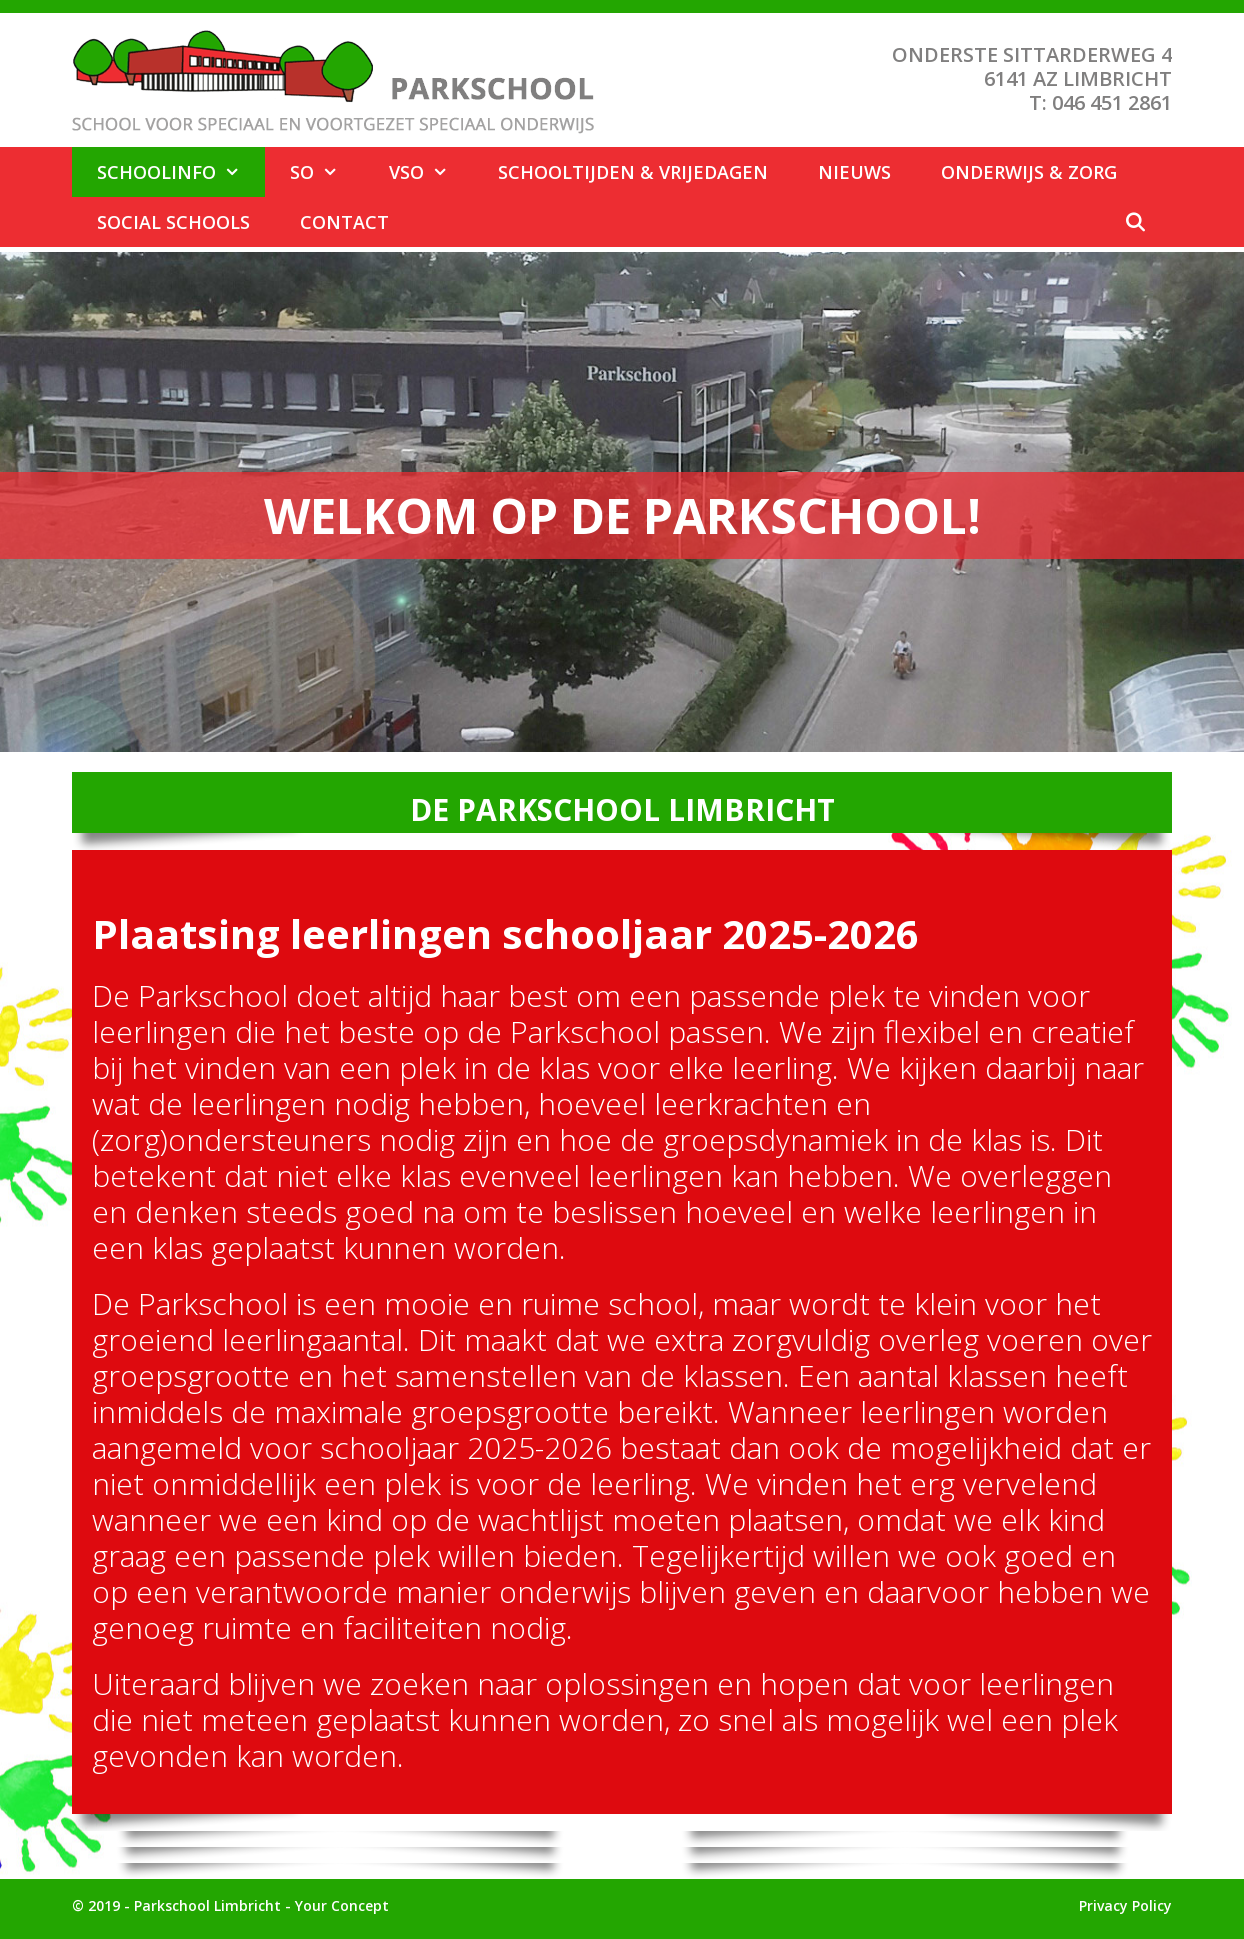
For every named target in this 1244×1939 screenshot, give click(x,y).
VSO (431, 172)
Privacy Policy (1125, 1905)
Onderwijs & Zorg (1029, 172)
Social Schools (173, 222)
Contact (344, 222)
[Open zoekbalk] (1135, 222)
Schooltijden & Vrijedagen (633, 172)
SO (326, 172)
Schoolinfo (181, 172)
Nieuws (854, 172)
